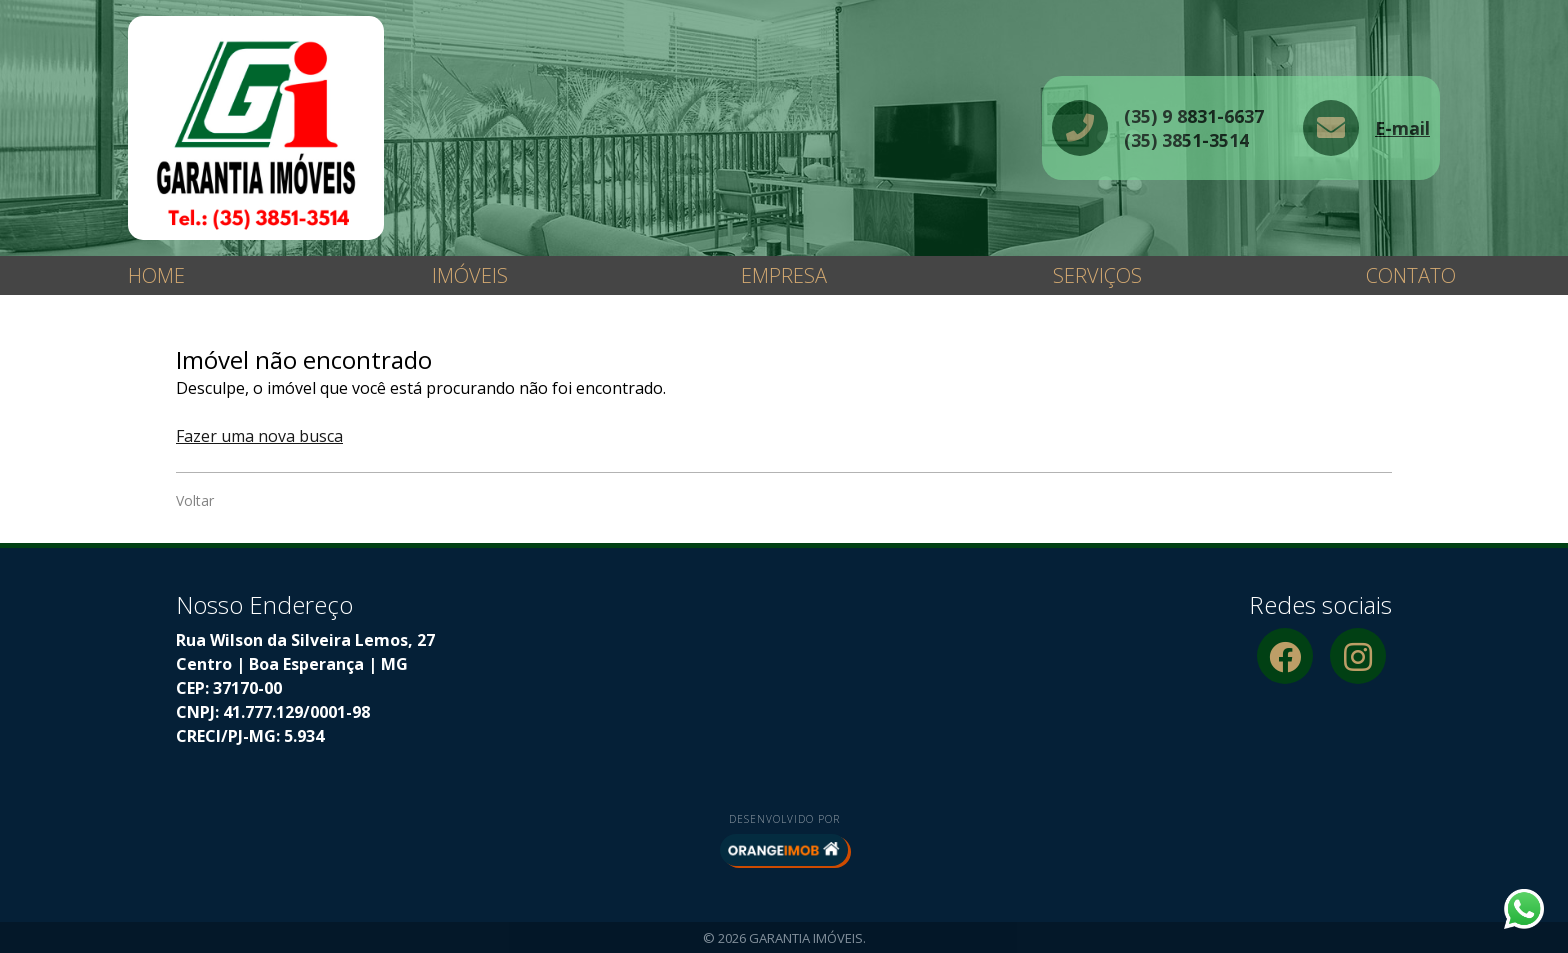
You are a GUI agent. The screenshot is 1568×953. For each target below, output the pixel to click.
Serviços (1097, 275)
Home (156, 275)
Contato (1411, 275)
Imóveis (470, 275)
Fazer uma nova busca (259, 436)
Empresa (784, 275)
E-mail (1402, 128)
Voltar (195, 500)
